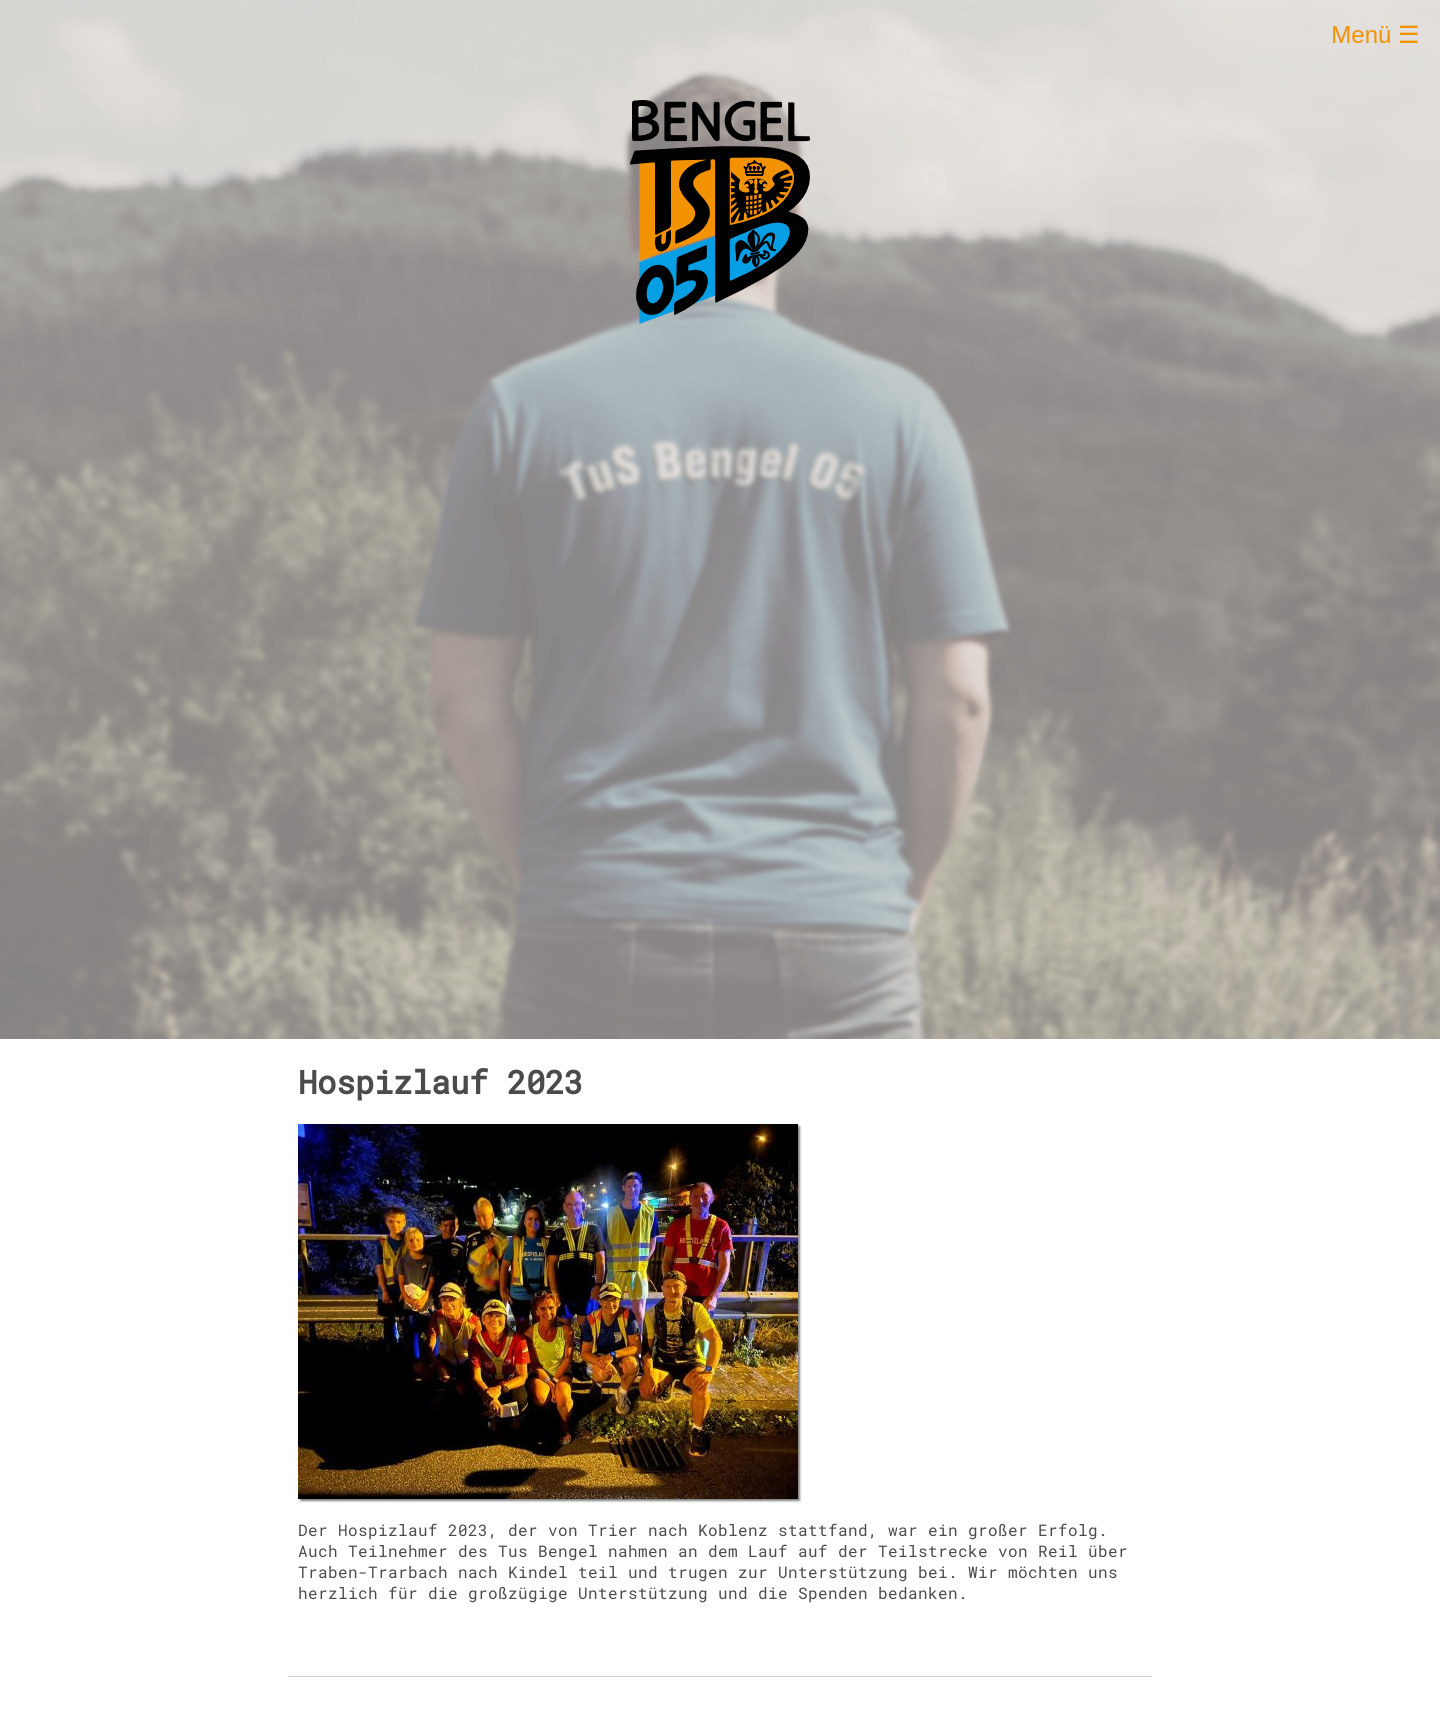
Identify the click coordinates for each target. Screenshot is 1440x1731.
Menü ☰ (1375, 34)
